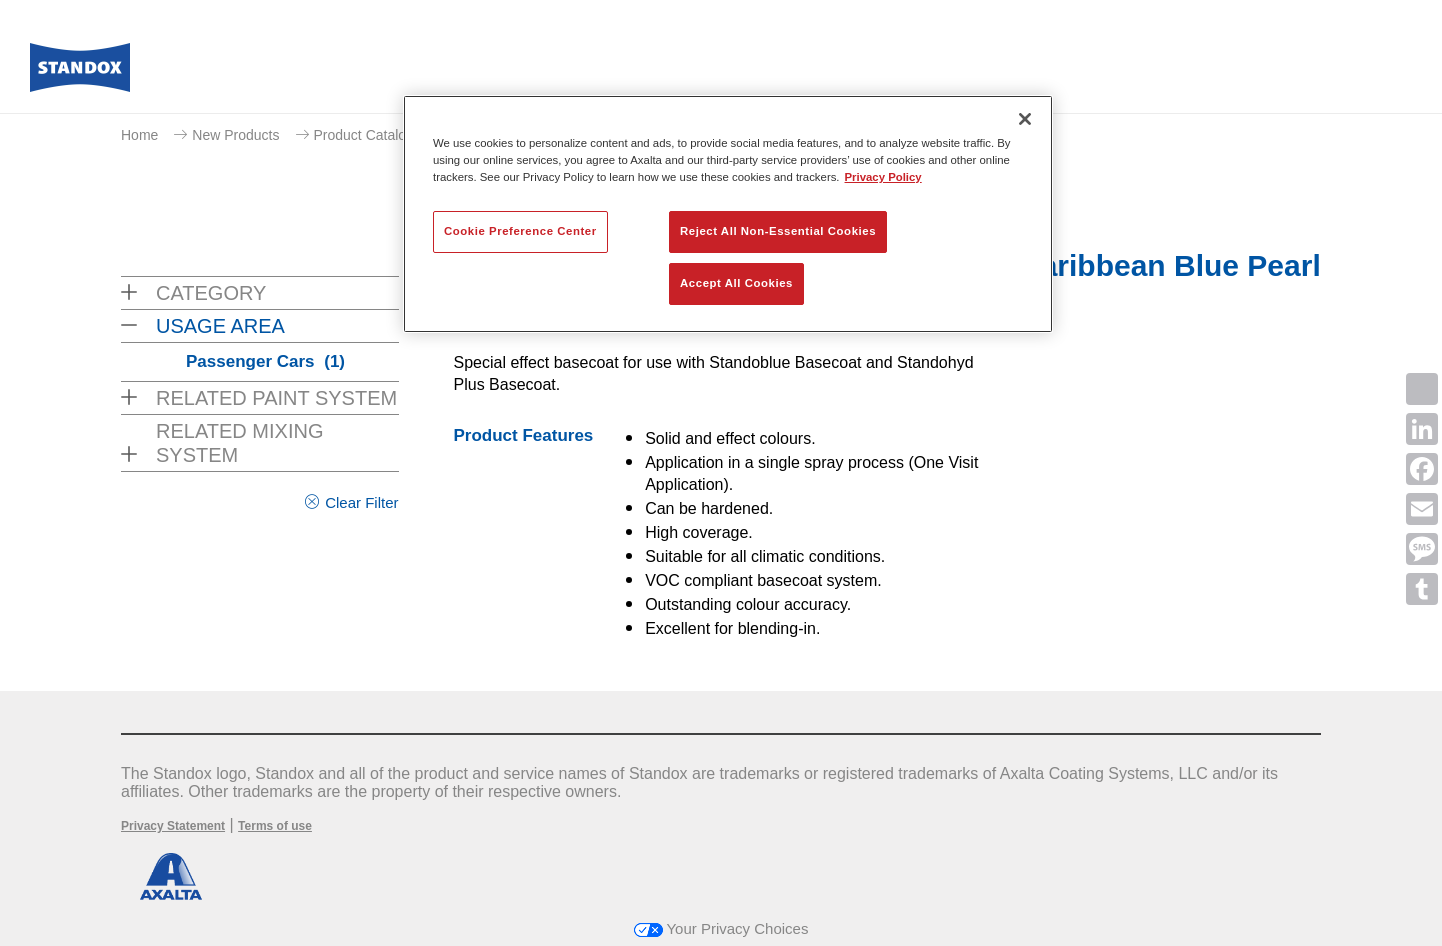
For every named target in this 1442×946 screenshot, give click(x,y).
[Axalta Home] (80, 73)
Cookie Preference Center (520, 231)
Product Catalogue (372, 135)
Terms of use (275, 826)
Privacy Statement (173, 826)
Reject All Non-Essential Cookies (778, 231)
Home (139, 135)
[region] (728, 214)
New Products (235, 135)
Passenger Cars (265, 361)
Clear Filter (361, 502)
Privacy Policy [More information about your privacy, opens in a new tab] (883, 177)
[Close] (1025, 119)
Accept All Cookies (736, 283)
